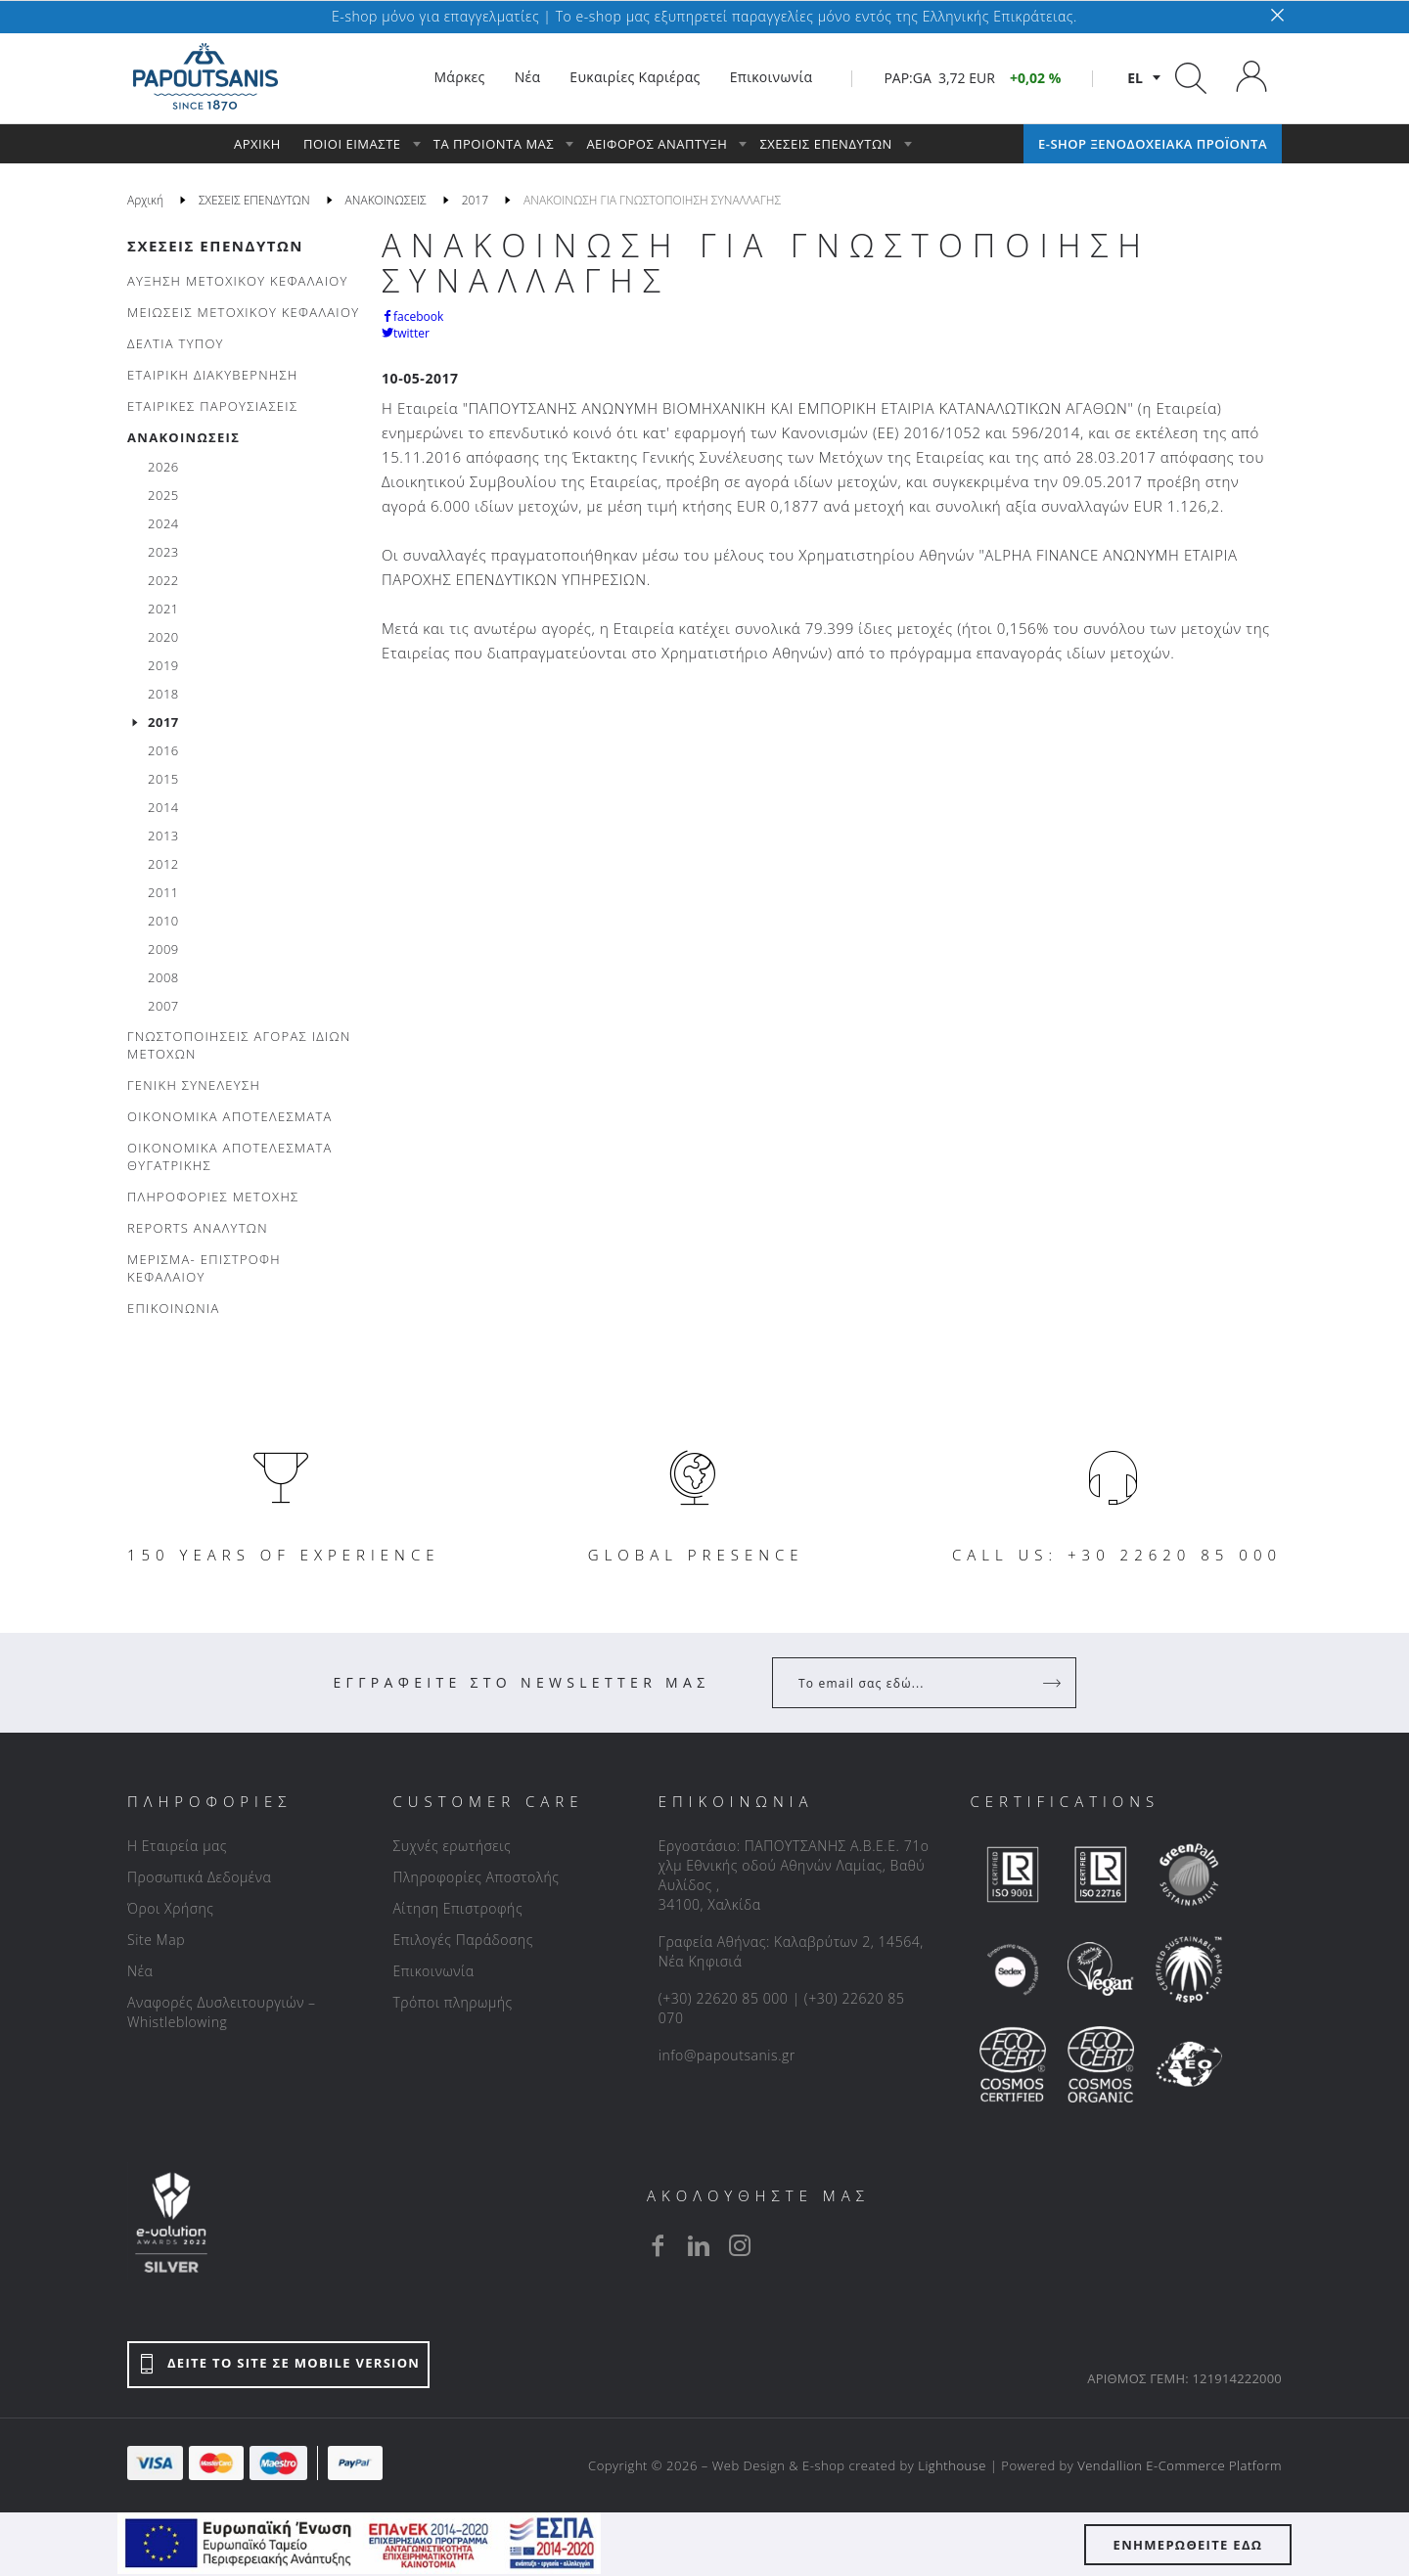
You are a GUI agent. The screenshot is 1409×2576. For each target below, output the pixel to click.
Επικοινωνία (433, 1971)
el (1135, 77)
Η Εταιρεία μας (177, 1845)
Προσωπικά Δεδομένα (199, 1877)
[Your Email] (910, 1682)
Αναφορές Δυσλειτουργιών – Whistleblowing (221, 2012)
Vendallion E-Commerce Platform (1179, 2465)
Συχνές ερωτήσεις (451, 1845)
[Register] (1053, 1682)
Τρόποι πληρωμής (452, 2002)
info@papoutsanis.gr (727, 2055)
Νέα (140, 1971)
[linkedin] (698, 2245)
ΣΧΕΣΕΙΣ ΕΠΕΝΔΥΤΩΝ (215, 245)
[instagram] (739, 2245)
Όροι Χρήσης (170, 1908)
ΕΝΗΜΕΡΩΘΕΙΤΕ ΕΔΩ (1188, 2544)
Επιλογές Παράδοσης (462, 1939)
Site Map (156, 1939)
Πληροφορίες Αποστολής (475, 1877)
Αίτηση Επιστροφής (457, 1908)
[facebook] (657, 2245)
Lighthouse (952, 2465)
